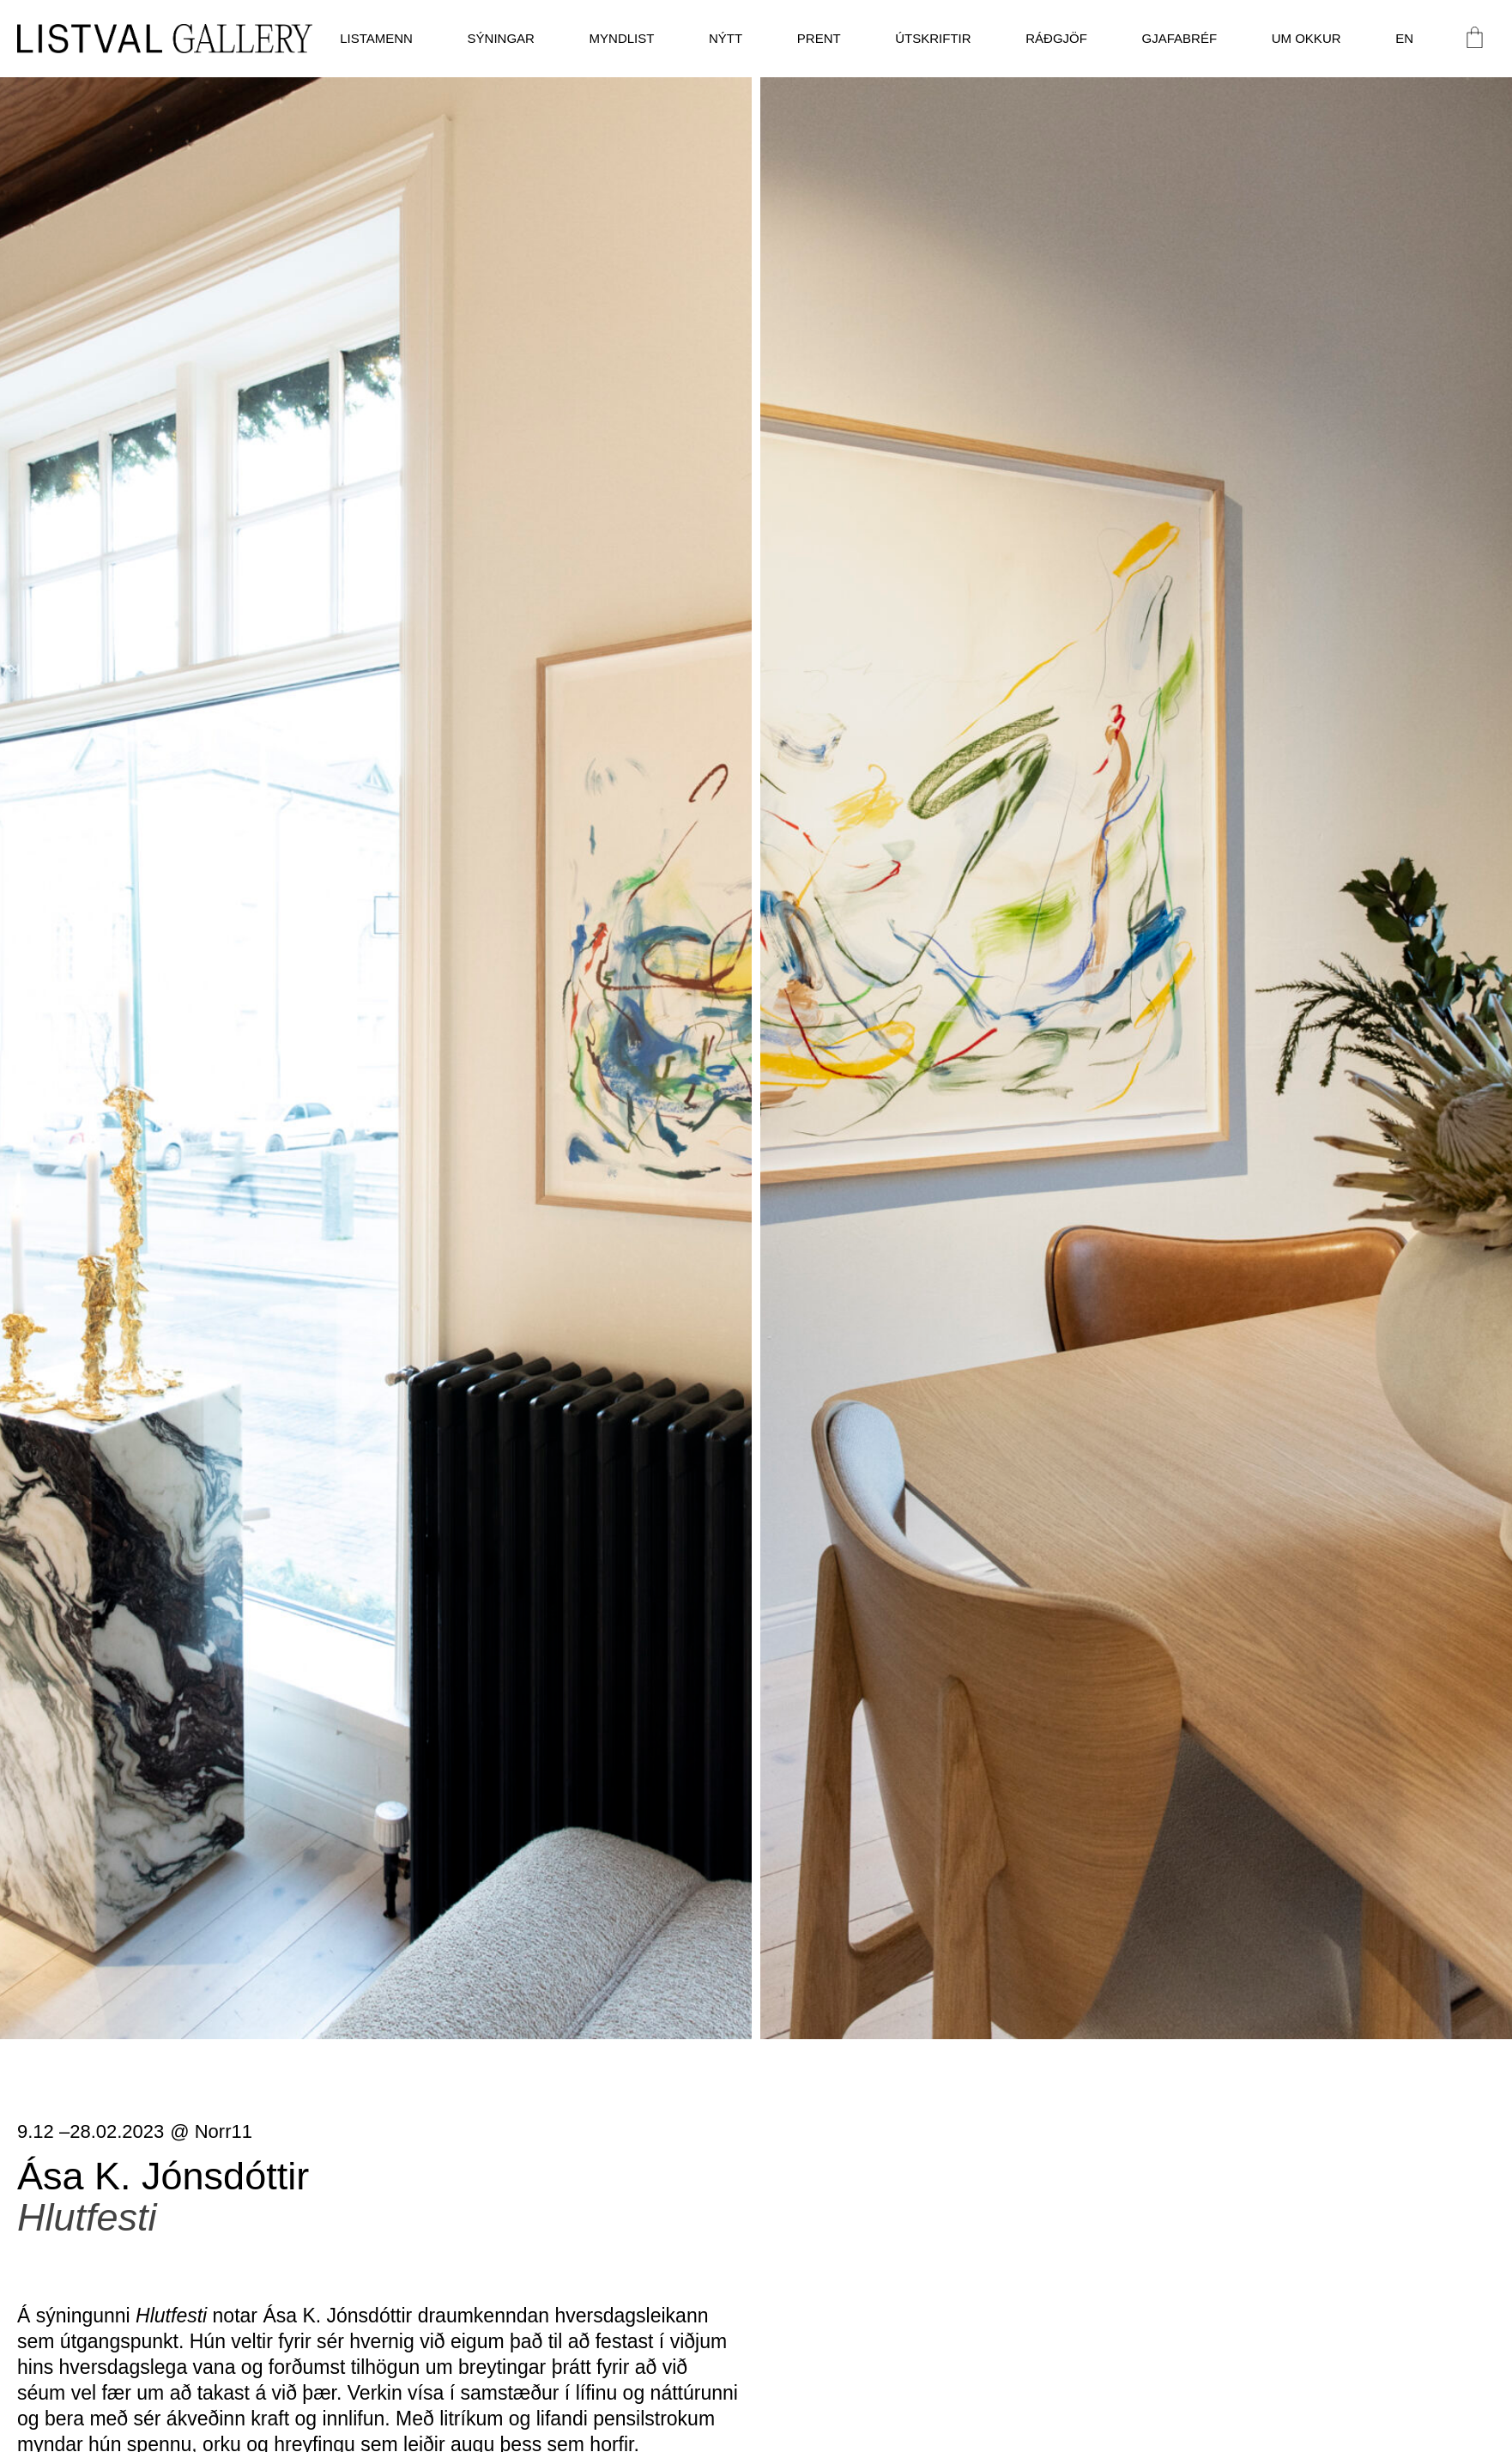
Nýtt (725, 38)
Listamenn (376, 38)
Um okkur (1306, 38)
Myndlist (622, 38)
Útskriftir (933, 38)
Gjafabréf (1180, 38)
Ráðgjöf (1056, 38)
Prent (819, 38)
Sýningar (501, 38)
